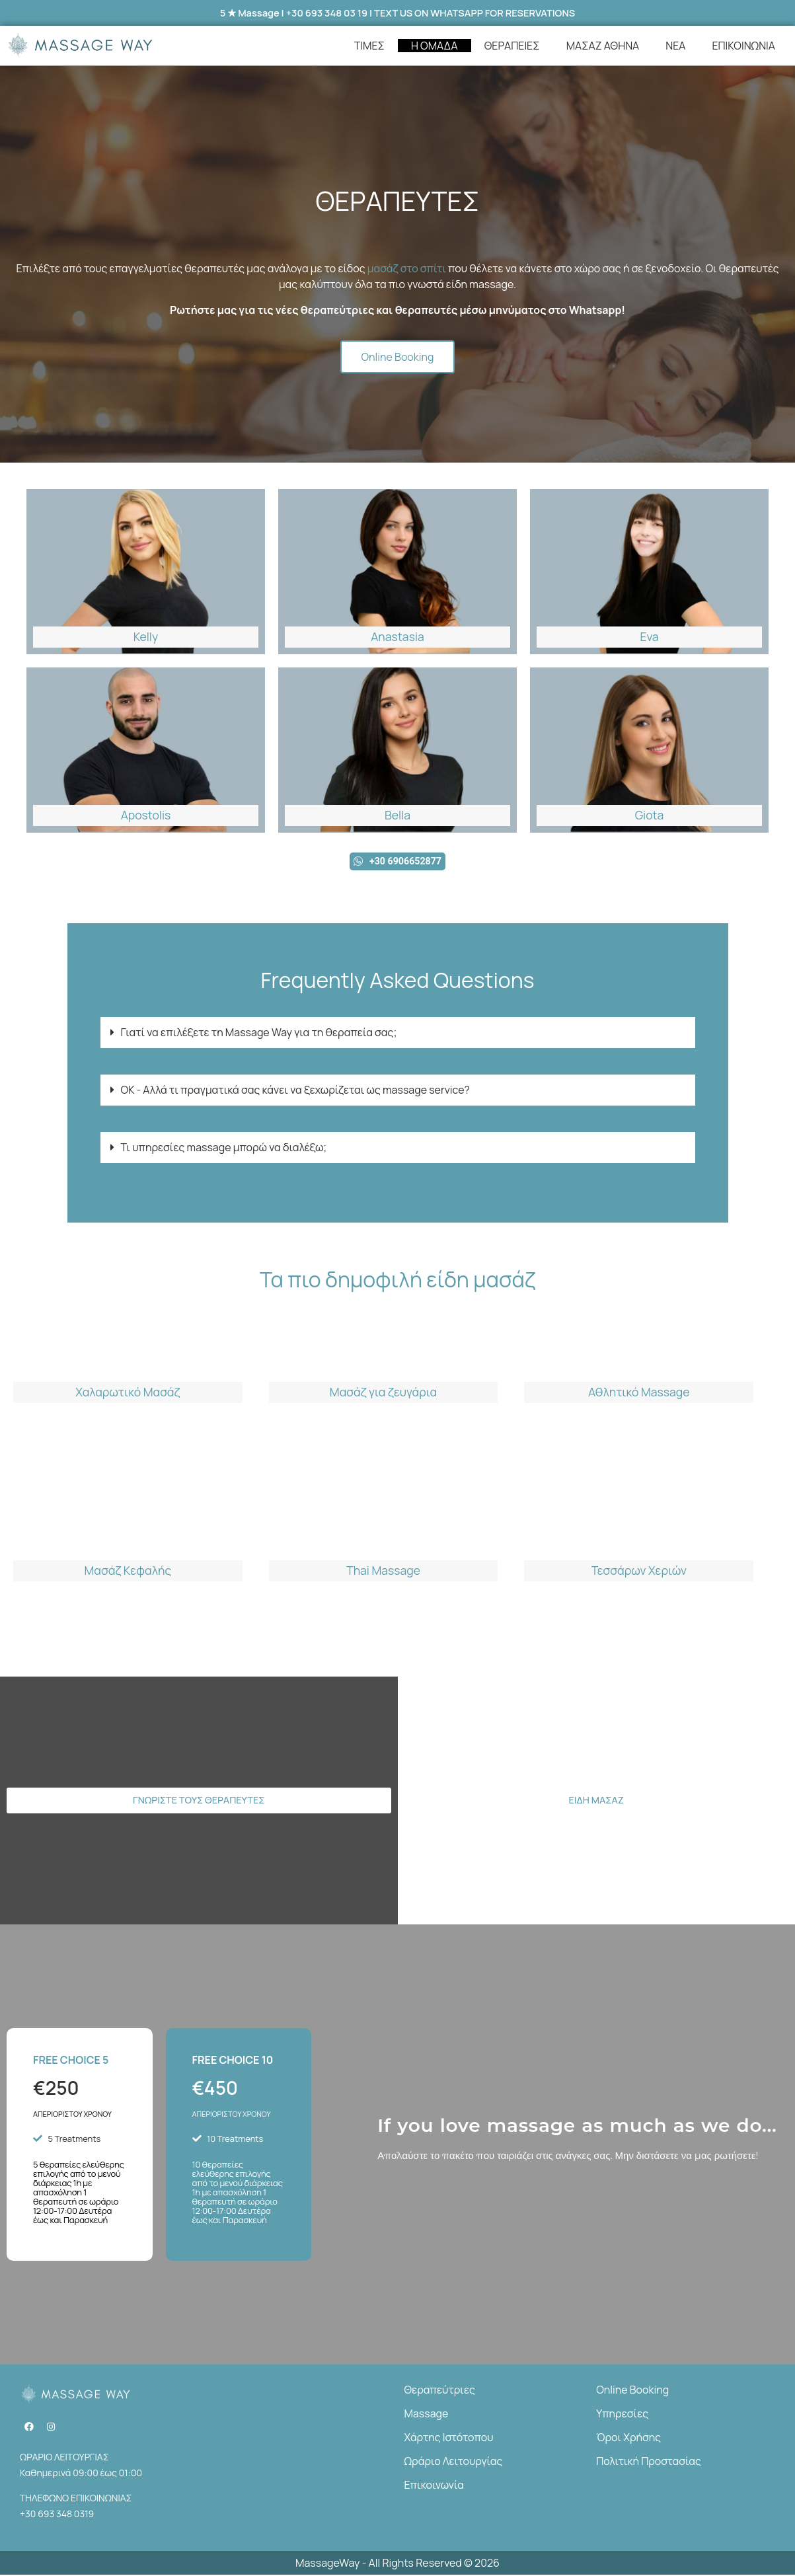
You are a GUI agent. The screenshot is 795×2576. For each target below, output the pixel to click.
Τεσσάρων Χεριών (639, 1571)
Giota (649, 815)
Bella (397, 815)
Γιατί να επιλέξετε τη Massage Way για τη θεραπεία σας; (259, 1033)
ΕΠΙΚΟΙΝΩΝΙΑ (743, 45)
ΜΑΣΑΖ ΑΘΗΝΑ (603, 45)
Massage (426, 2414)
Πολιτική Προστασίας (648, 2461)
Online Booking (632, 2390)
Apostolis (146, 815)
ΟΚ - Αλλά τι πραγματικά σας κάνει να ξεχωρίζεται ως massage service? (295, 1090)
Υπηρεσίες (622, 2414)
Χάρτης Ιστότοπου (449, 2438)
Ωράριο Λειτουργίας (453, 2461)
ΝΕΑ (675, 45)
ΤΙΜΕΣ (369, 45)
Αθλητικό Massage (638, 1393)
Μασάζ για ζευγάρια (383, 1393)
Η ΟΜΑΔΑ (434, 45)
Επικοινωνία (434, 2485)
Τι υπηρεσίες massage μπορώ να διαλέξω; (224, 1148)
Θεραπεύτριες (439, 2390)
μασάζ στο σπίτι (406, 269)
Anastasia (397, 636)
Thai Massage (383, 1571)
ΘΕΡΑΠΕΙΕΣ (512, 45)
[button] (397, 1033)
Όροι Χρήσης (628, 2438)
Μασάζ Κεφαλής (128, 1571)
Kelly (146, 636)
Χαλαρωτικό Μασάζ (127, 1393)
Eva (649, 636)
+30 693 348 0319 (57, 2514)
